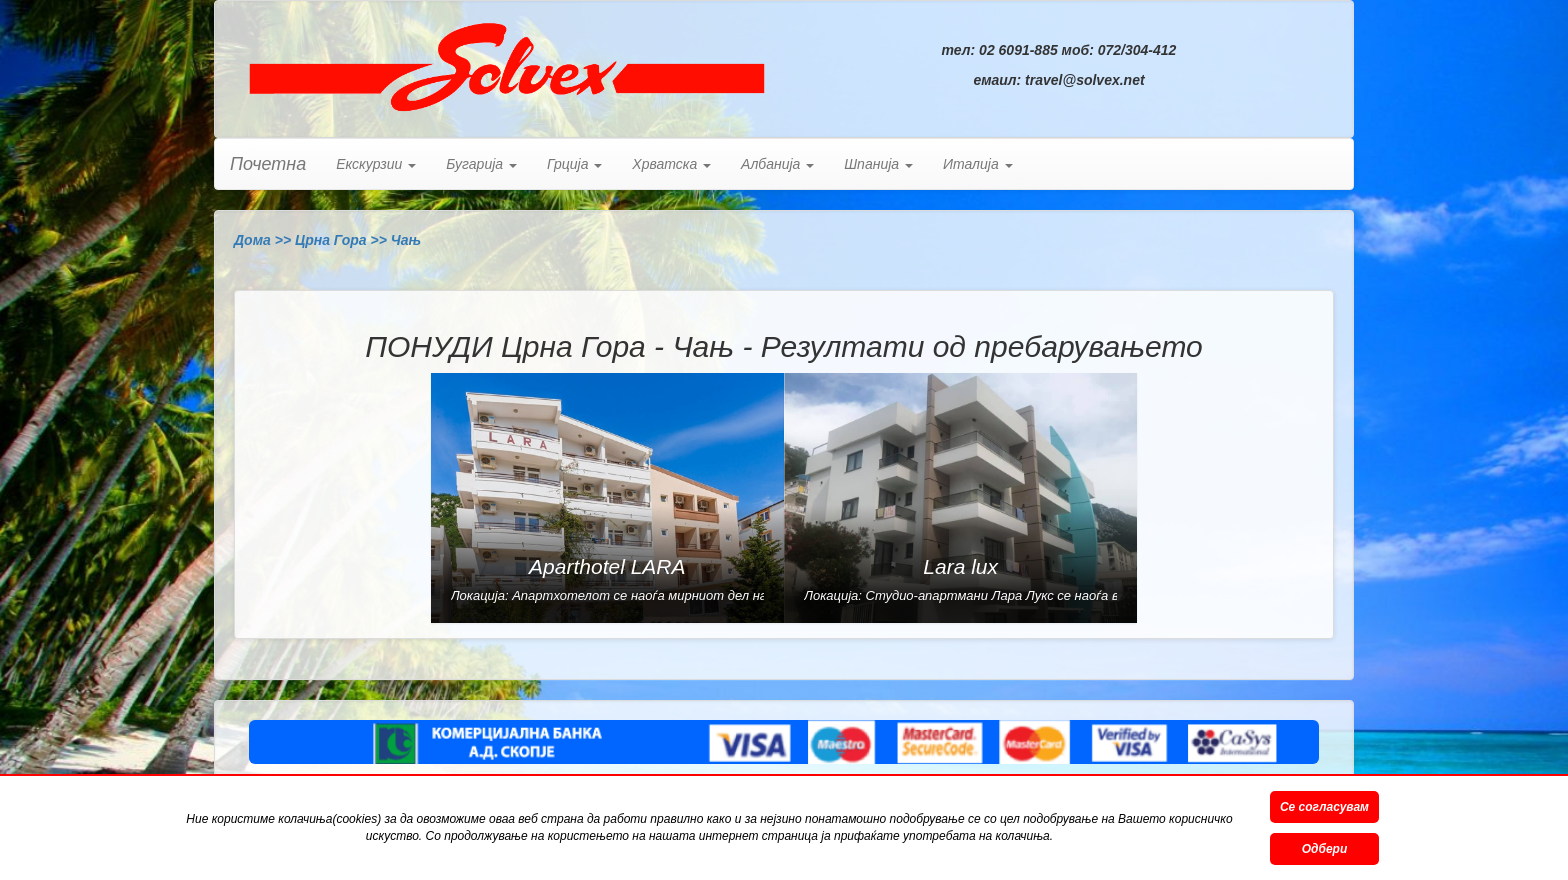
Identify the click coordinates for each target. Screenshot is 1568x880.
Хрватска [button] (671, 164)
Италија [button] (978, 164)
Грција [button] (574, 164)
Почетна (268, 164)
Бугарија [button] (481, 164)
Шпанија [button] (878, 164)
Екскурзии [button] (376, 164)
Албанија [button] (777, 164)
